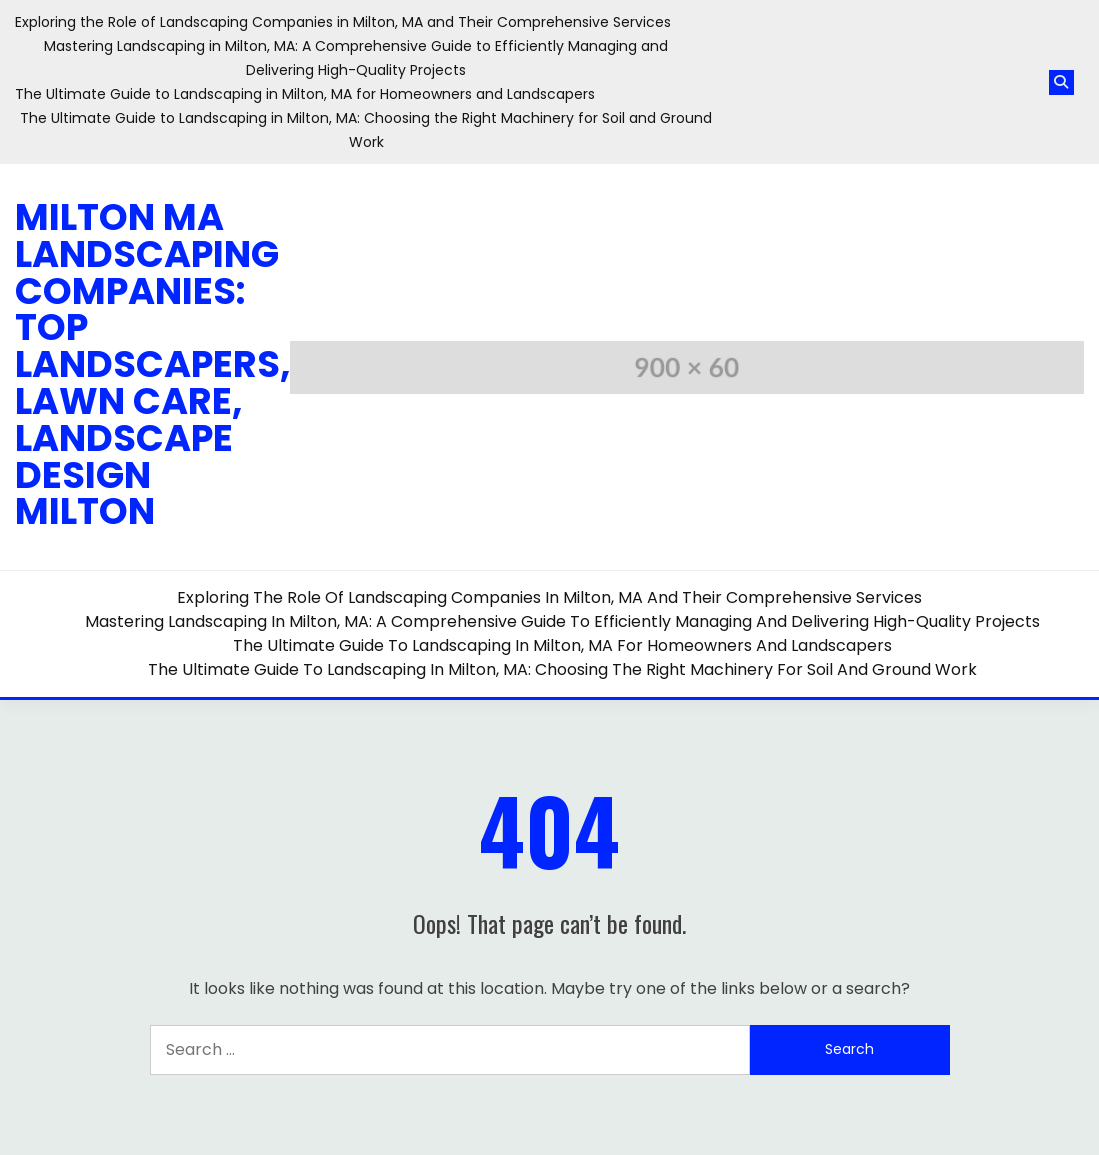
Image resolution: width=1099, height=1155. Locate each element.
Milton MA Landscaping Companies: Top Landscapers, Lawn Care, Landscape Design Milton (153, 364)
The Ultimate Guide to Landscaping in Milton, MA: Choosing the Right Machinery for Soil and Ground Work (562, 669)
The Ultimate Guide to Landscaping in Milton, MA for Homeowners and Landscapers (305, 94)
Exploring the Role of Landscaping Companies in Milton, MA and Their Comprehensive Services (343, 22)
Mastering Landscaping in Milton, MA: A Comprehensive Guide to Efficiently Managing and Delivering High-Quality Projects (562, 621)
